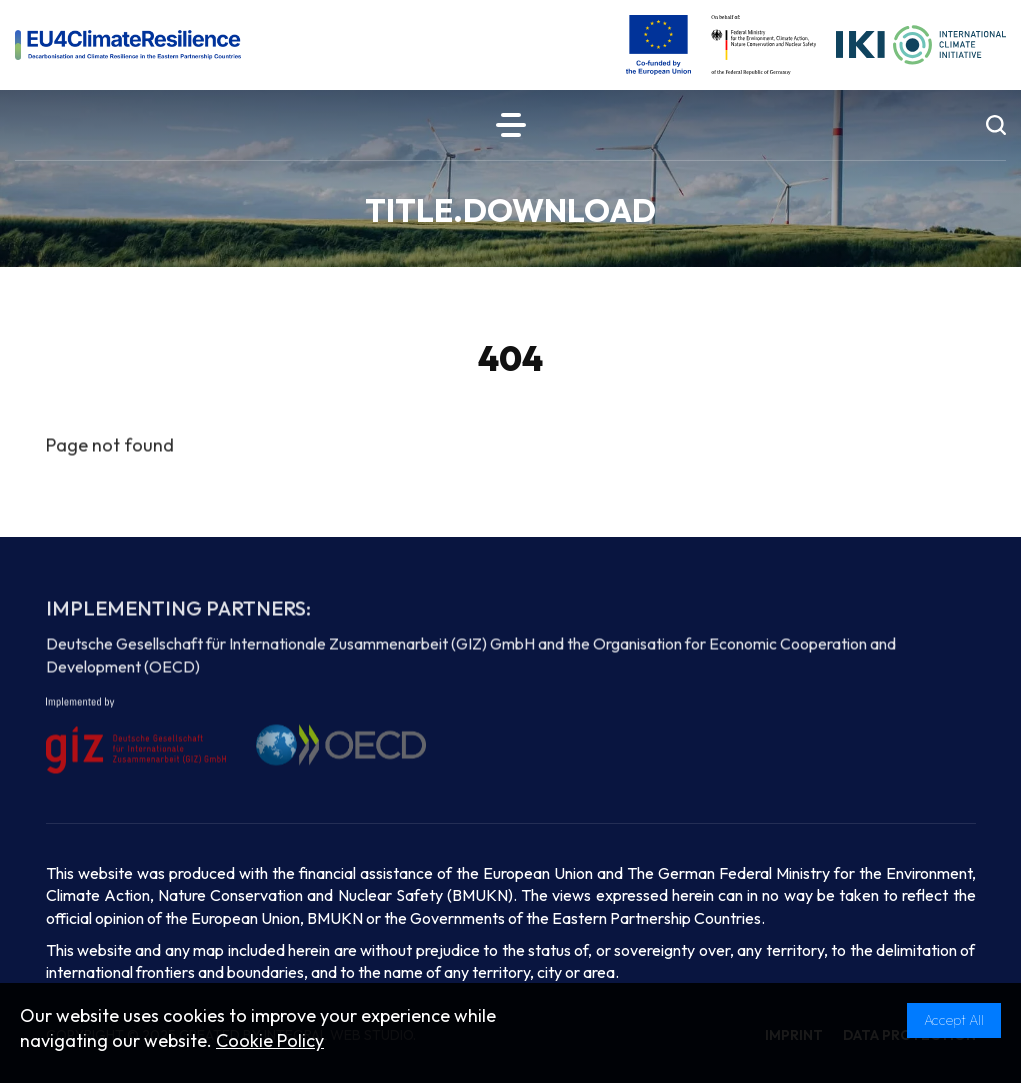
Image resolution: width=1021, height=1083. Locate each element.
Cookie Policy (270, 1040)
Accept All (954, 1020)
